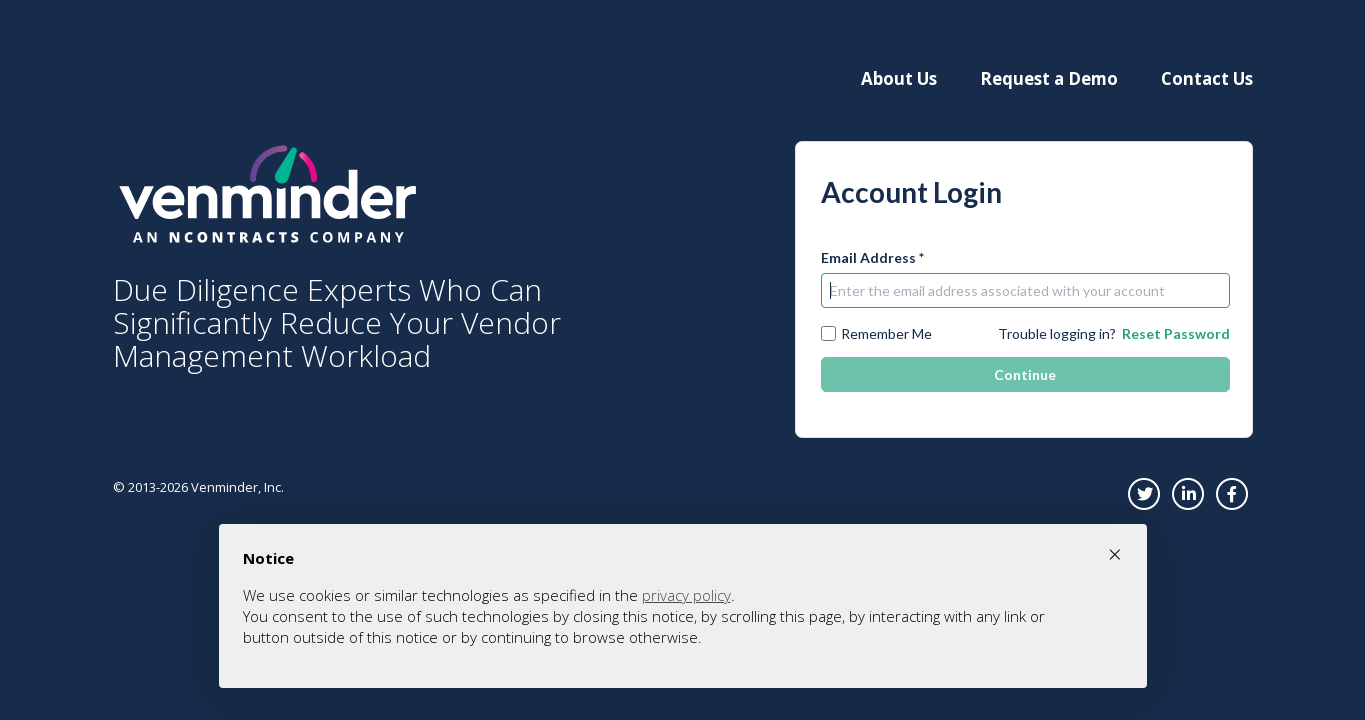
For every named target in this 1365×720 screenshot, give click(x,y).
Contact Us (1207, 78)
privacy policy (686, 595)
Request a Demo (1049, 78)
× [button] (1115, 553)
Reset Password (1176, 333)
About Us (899, 78)
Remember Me (876, 333)
